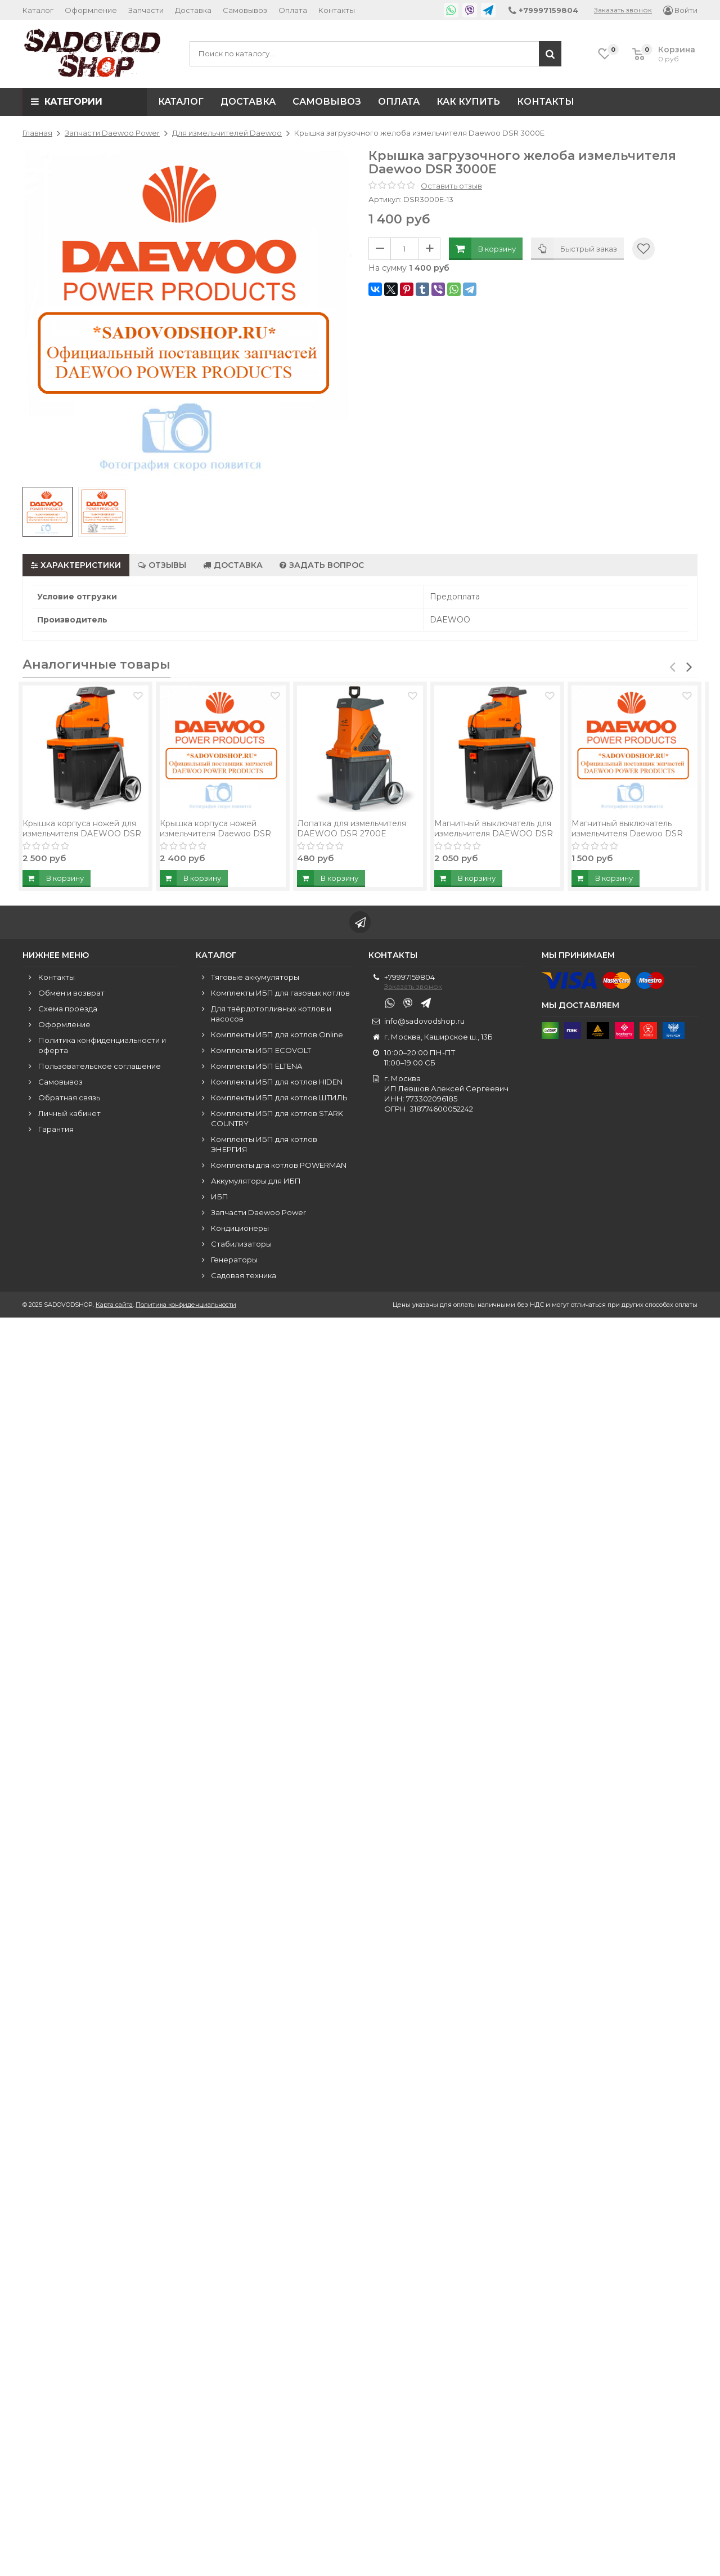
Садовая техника (243, 1278)
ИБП (219, 1199)
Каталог (37, 10)
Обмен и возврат (71, 995)
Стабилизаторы (241, 1246)
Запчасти (146, 10)
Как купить (468, 101)
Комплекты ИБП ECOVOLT (261, 1053)
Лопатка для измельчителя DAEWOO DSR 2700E (351, 832)
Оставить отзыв (451, 185)
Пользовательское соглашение (99, 1068)
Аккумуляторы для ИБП (256, 1183)
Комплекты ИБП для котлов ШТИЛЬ (279, 1100)
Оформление (91, 10)
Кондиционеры (240, 1230)
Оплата (292, 10)
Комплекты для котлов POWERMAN (278, 1167)
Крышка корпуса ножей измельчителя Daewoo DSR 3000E (215, 837)
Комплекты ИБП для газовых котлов (280, 995)
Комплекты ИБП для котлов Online (277, 1037)
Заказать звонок (623, 10)
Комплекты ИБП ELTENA (256, 1068)
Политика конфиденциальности (186, 1307)
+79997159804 (409, 979)
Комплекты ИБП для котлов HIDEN (277, 1084)
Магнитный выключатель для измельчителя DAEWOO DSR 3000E (493, 837)
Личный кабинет (69, 1116)
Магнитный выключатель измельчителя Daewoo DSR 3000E (627, 837)
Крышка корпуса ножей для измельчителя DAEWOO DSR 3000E (81, 837)
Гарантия (56, 1131)
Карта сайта (114, 1307)
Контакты (336, 10)
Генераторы (234, 1262)
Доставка (193, 10)
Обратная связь (69, 1100)
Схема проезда (67, 1011)
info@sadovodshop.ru (424, 1023)
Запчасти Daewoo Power (258, 1215)
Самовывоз (245, 10)
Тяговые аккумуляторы (255, 979)
